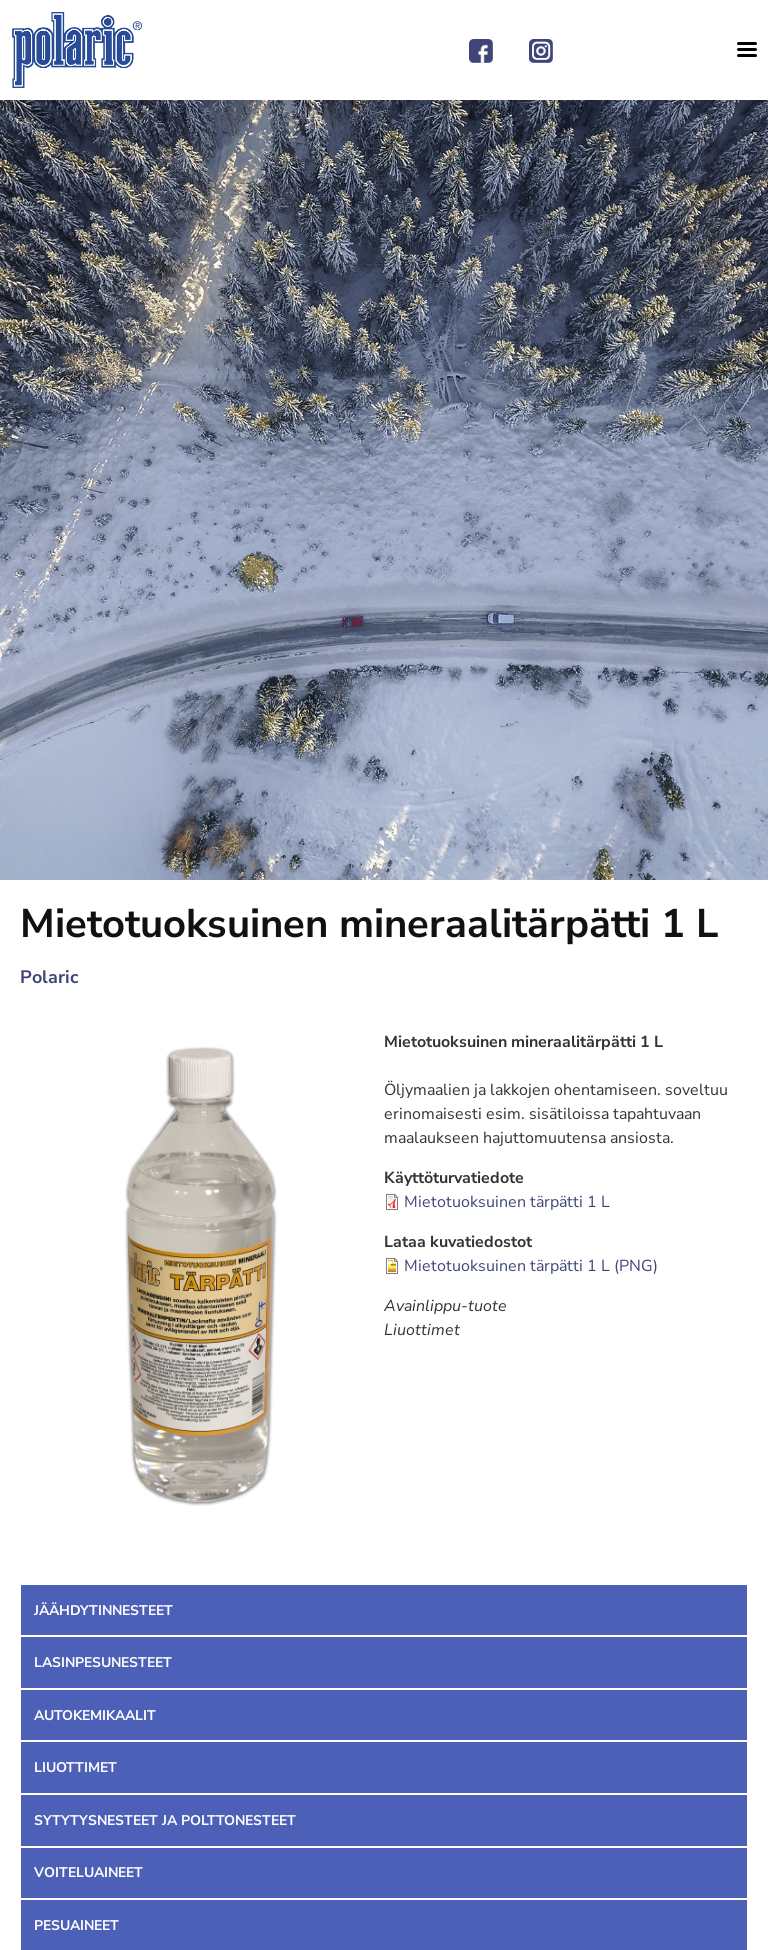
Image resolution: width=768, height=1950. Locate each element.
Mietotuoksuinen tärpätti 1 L (507, 1202)
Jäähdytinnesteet (103, 1610)
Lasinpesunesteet (103, 1662)
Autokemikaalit (95, 1715)
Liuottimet (75, 1767)
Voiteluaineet (88, 1872)
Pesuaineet (76, 1925)
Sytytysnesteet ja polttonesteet (165, 1820)
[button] (202, 1278)
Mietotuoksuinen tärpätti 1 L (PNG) (531, 1266)
